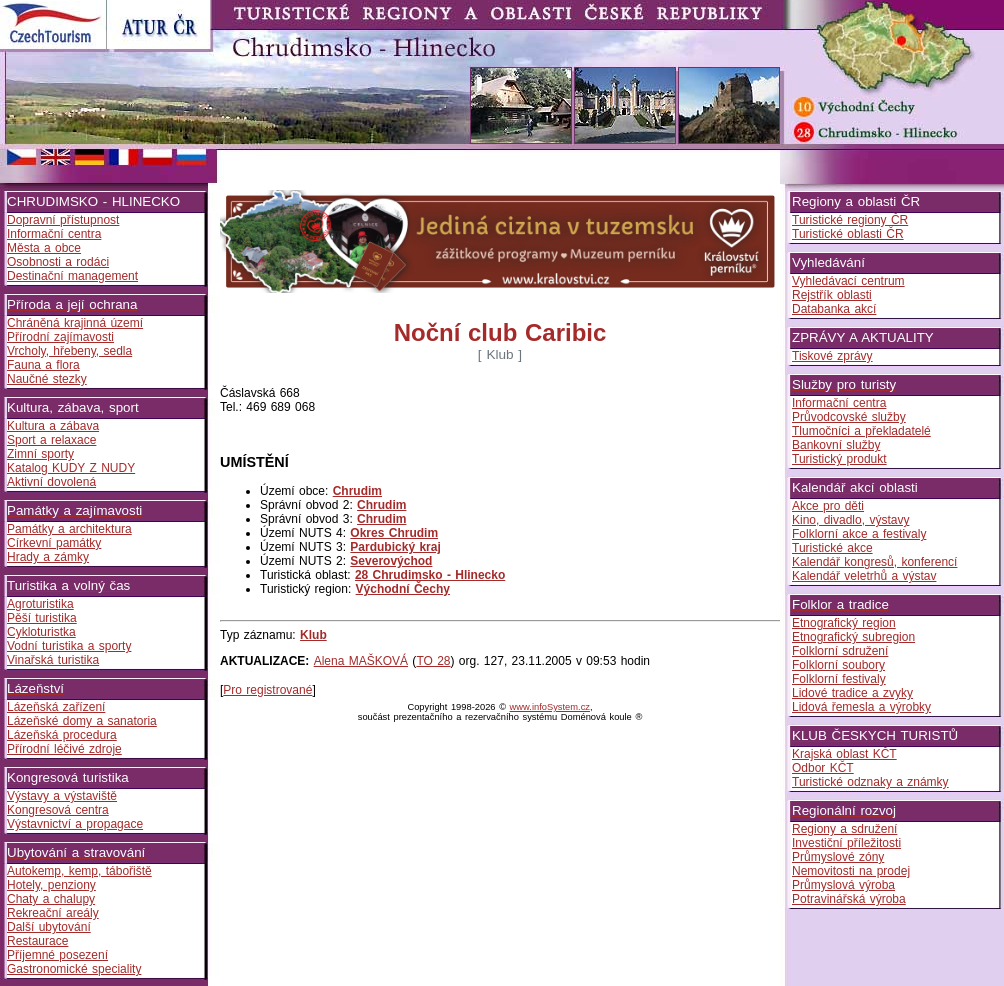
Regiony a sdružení (844, 829)
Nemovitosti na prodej (851, 871)
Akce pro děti (828, 506)
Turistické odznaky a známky (870, 782)
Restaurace (37, 941)
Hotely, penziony (51, 885)
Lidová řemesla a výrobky (861, 707)
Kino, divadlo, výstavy (850, 520)
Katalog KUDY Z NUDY (71, 468)
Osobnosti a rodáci (58, 262)
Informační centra (54, 234)
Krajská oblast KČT (844, 754)
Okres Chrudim (394, 533)
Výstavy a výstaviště (62, 796)
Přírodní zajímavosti (60, 337)
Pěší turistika (42, 618)
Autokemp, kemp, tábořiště (79, 871)
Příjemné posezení (57, 955)
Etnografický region (844, 623)
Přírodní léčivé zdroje (64, 749)
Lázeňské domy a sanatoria (82, 721)
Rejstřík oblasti (832, 295)
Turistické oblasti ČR (848, 234)
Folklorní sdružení (840, 651)
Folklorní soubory (838, 665)
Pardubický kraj (395, 547)
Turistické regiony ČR (850, 220)
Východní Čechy (403, 589)
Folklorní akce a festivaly (859, 534)
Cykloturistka (41, 632)
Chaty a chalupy (51, 899)
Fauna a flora (43, 365)
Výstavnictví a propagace (75, 824)
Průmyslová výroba (843, 885)
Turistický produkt (839, 459)
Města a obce (44, 248)
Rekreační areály (53, 913)
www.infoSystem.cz (550, 707)
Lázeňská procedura (62, 735)
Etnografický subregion (853, 637)
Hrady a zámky (48, 557)
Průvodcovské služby (849, 417)
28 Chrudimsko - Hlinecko (430, 575)
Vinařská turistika (53, 660)
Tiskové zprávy (832, 356)
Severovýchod (391, 561)
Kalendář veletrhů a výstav (864, 576)
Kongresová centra (58, 810)
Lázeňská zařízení (56, 707)
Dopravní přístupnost (63, 220)
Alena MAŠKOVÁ (361, 661)
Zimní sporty (40, 454)
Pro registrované (267, 690)
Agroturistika (40, 604)
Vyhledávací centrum (848, 281)
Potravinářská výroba (849, 899)
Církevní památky (54, 543)
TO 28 (433, 661)
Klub (313, 635)
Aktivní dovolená (51, 482)
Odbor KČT (823, 768)
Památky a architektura (69, 529)
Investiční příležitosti (846, 843)
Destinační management (72, 276)
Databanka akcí (834, 309)
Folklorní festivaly (839, 679)
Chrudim (357, 491)
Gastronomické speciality (74, 969)
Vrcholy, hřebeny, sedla (69, 351)
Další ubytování (49, 927)
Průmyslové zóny (838, 857)
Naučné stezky (47, 379)
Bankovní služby (836, 445)
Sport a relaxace (51, 440)
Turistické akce (832, 548)
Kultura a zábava (53, 426)
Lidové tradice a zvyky (852, 693)
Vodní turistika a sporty (69, 646)
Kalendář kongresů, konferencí (874, 562)
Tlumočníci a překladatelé (861, 431)
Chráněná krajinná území (75, 323)
